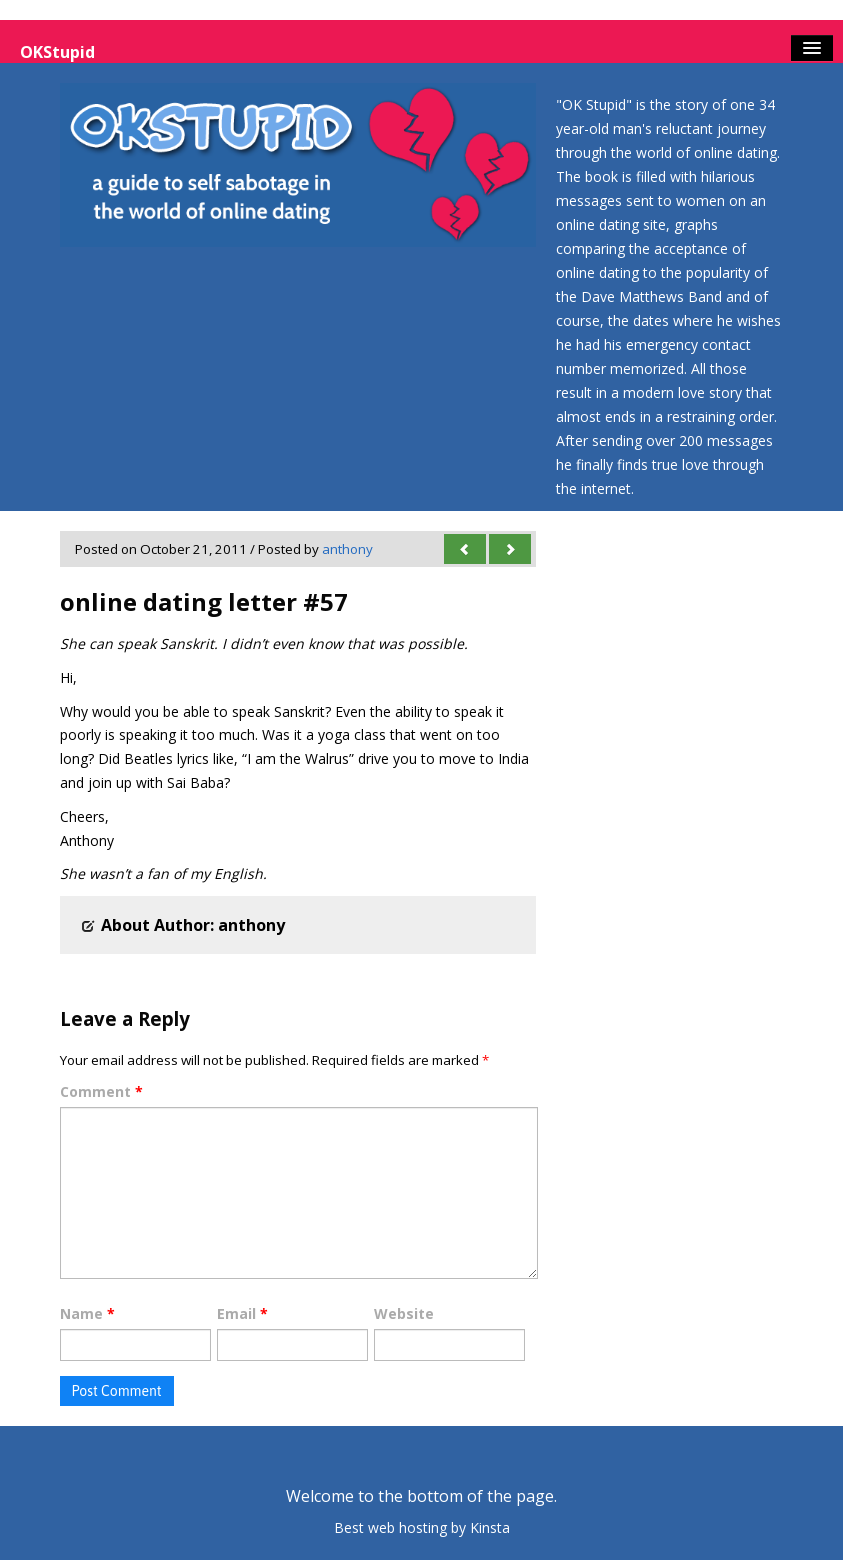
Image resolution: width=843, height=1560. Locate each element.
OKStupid (57, 52)
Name (87, 1313)
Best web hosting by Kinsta (422, 1527)
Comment (101, 1091)
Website (404, 1313)
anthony (347, 549)
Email (242, 1313)
